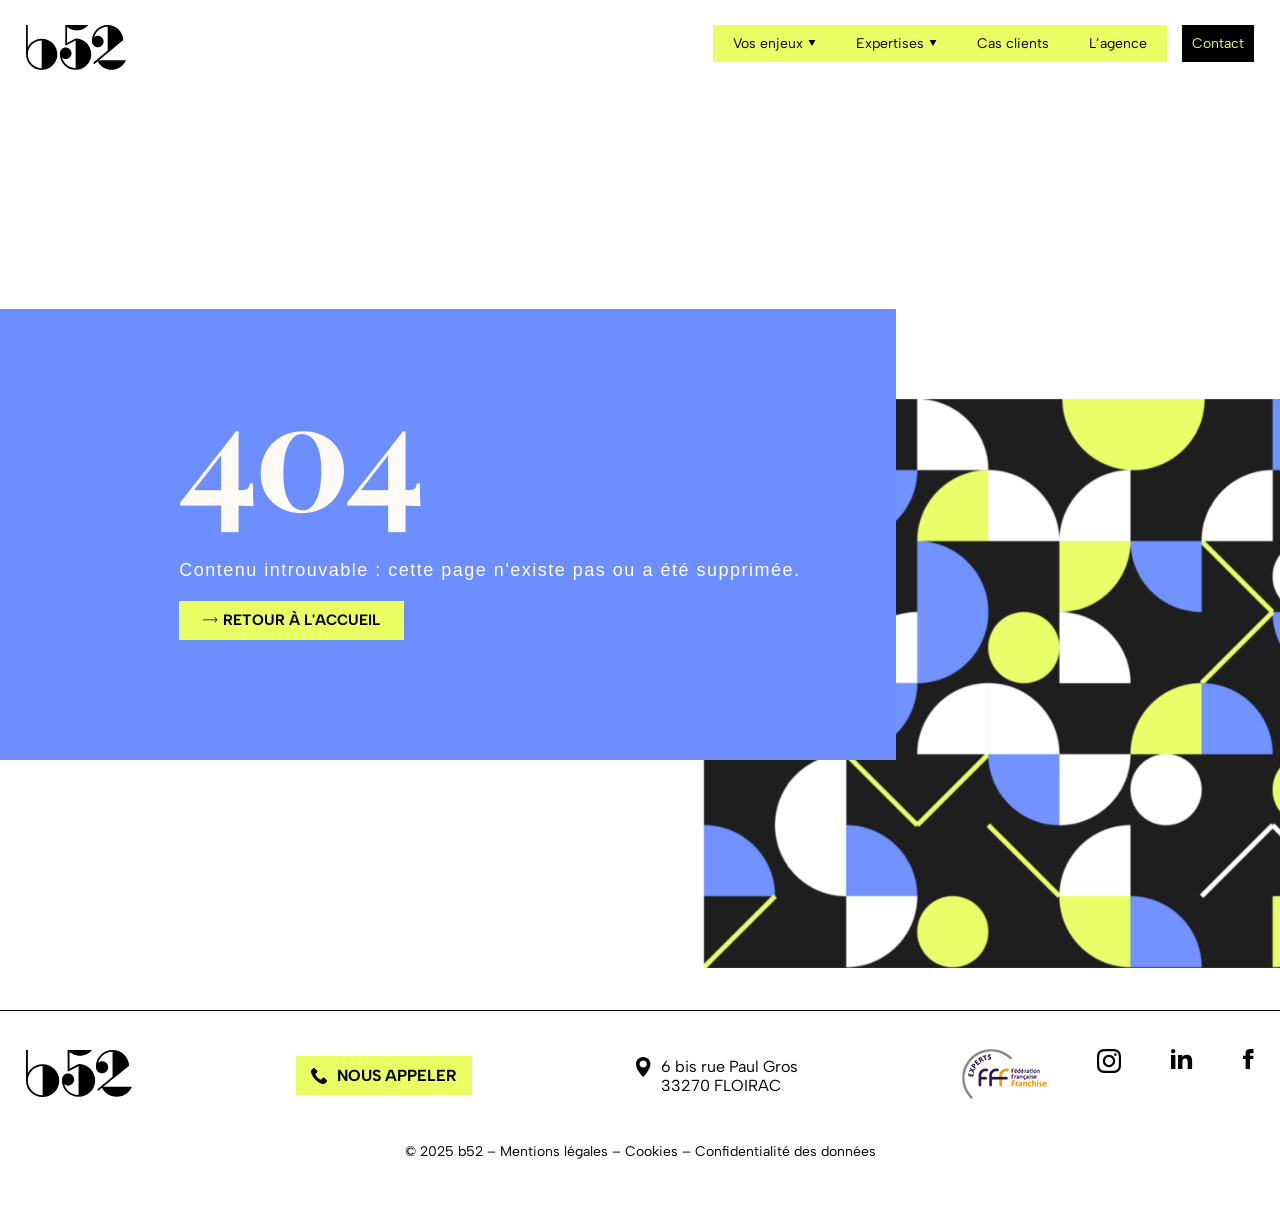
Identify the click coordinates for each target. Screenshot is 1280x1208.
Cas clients (1013, 43)
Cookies (651, 1151)
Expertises (896, 43)
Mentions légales (554, 1151)
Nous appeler (384, 1075)
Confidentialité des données (785, 1151)
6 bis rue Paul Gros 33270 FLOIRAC (729, 1076)
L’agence (1118, 43)
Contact (1218, 43)
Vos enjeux (774, 43)
